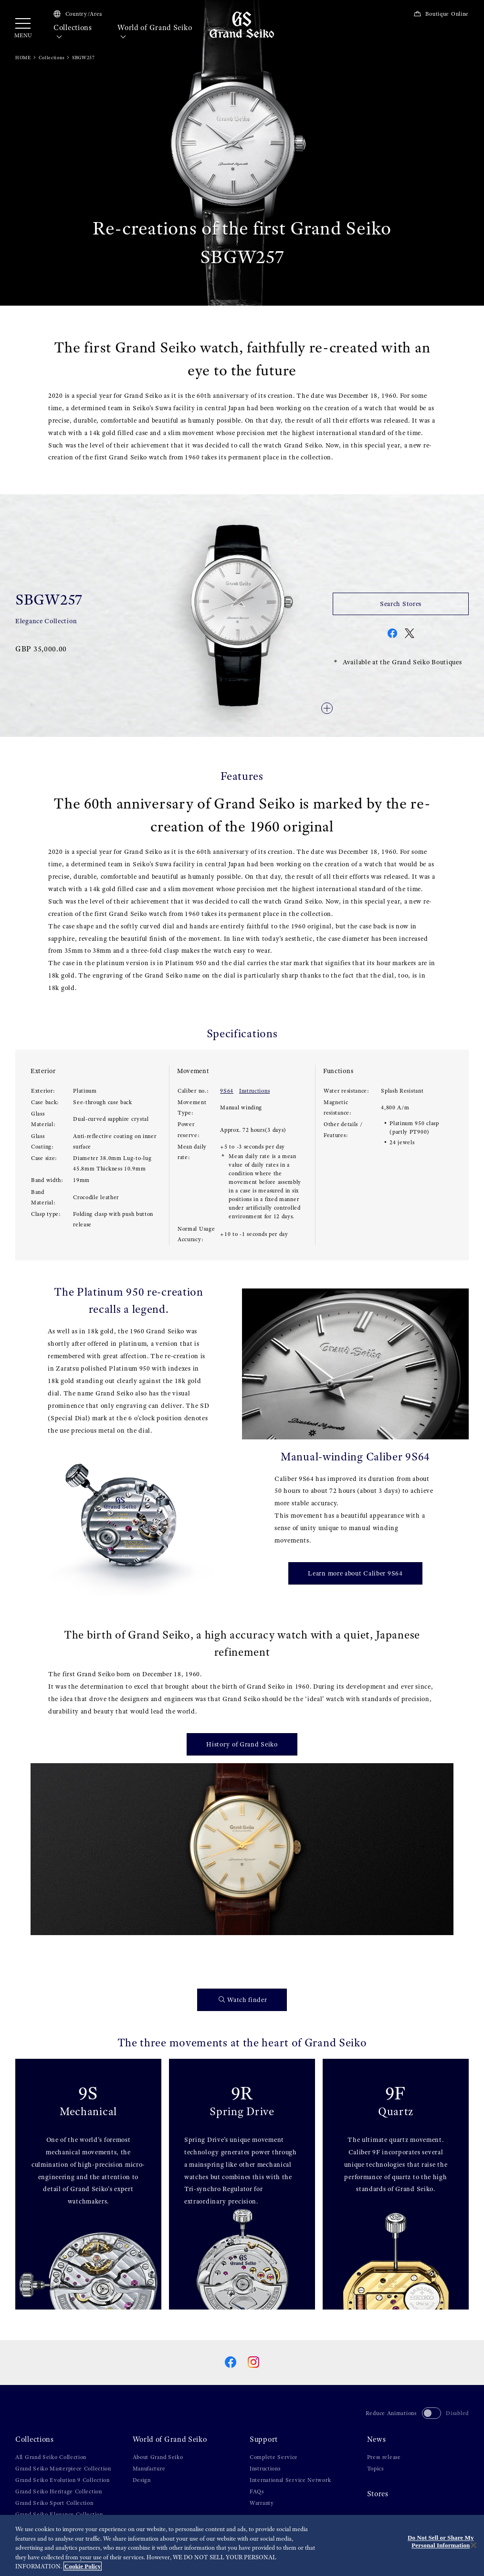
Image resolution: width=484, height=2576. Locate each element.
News (376, 2439)
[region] (242, 2545)
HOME (23, 57)
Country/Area (77, 14)
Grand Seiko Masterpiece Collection (63, 2468)
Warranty (262, 2503)
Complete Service (274, 2457)
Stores (378, 2494)
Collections (72, 32)
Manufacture (149, 2468)
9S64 (226, 1091)
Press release (384, 2457)
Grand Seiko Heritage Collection (58, 2491)
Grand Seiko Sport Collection (54, 2503)
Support (264, 2439)
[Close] (473, 2545)
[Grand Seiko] (242, 24)
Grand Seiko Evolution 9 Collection (62, 2480)
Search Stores (400, 603)
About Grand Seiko (158, 2457)
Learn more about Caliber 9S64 (355, 1573)
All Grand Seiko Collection (50, 2457)
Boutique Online (441, 14)
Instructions (254, 1091)
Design (142, 2480)
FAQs (257, 2491)
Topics (375, 2468)
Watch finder (243, 2000)
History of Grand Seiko (241, 1744)
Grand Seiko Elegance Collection (59, 2514)
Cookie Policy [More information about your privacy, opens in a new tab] (82, 2566)
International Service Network (290, 2480)
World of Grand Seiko (154, 32)
